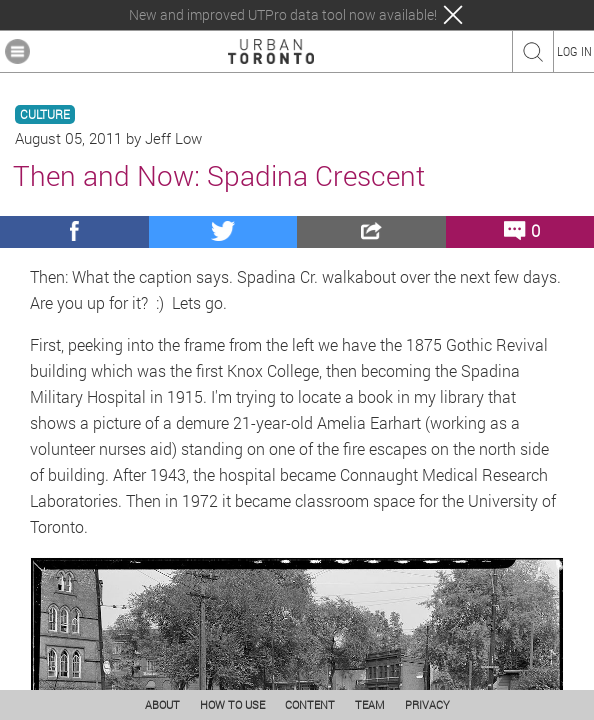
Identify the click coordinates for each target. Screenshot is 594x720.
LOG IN (574, 51)
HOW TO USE (232, 704)
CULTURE (45, 114)
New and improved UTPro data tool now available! (283, 15)
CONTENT (310, 704)
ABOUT (162, 704)
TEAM (370, 704)
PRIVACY (427, 704)
